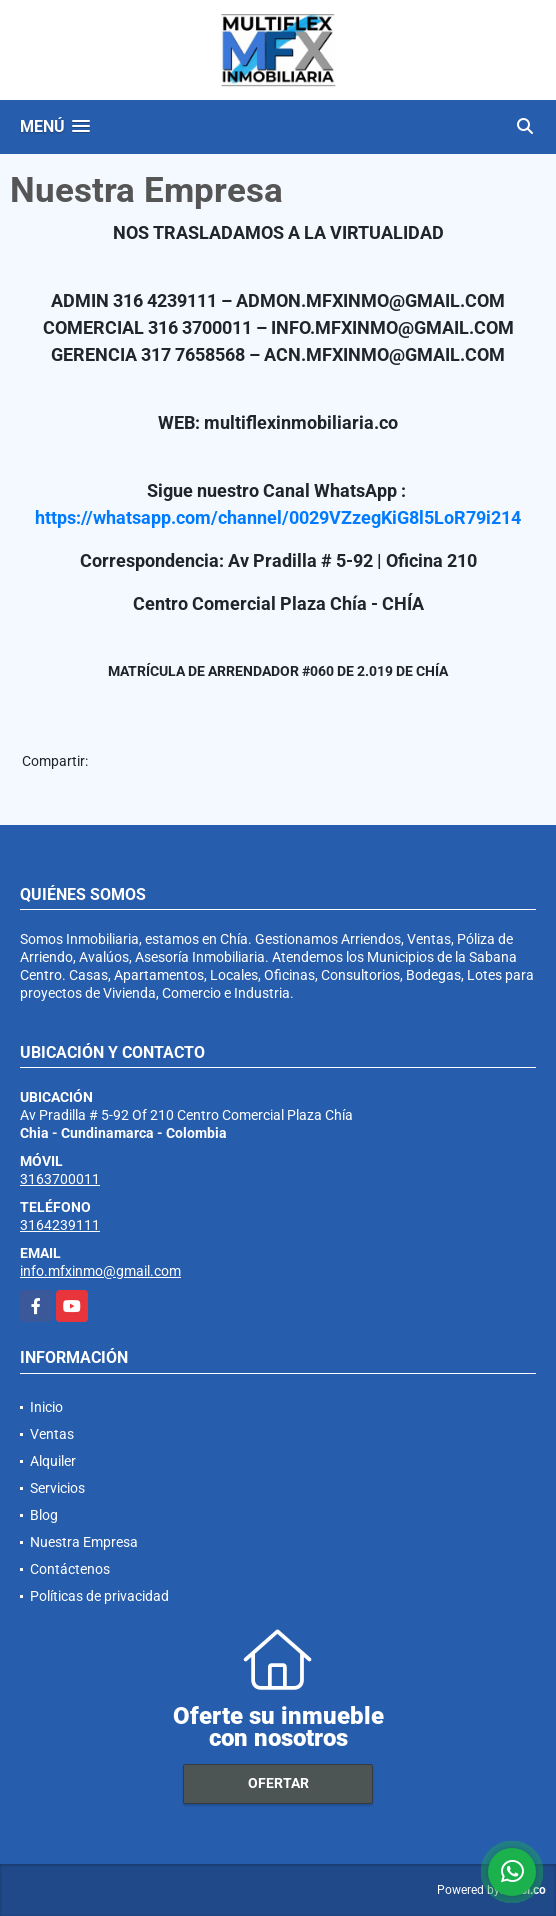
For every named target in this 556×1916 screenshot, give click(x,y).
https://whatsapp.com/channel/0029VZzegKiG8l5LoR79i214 (278, 517)
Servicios (57, 1488)
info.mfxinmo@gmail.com (100, 1271)
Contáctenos (70, 1569)
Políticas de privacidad (99, 1596)
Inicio (46, 1407)
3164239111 (60, 1225)
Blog (44, 1515)
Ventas (52, 1434)
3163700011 (60, 1179)
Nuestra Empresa (84, 1542)
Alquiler (53, 1461)
